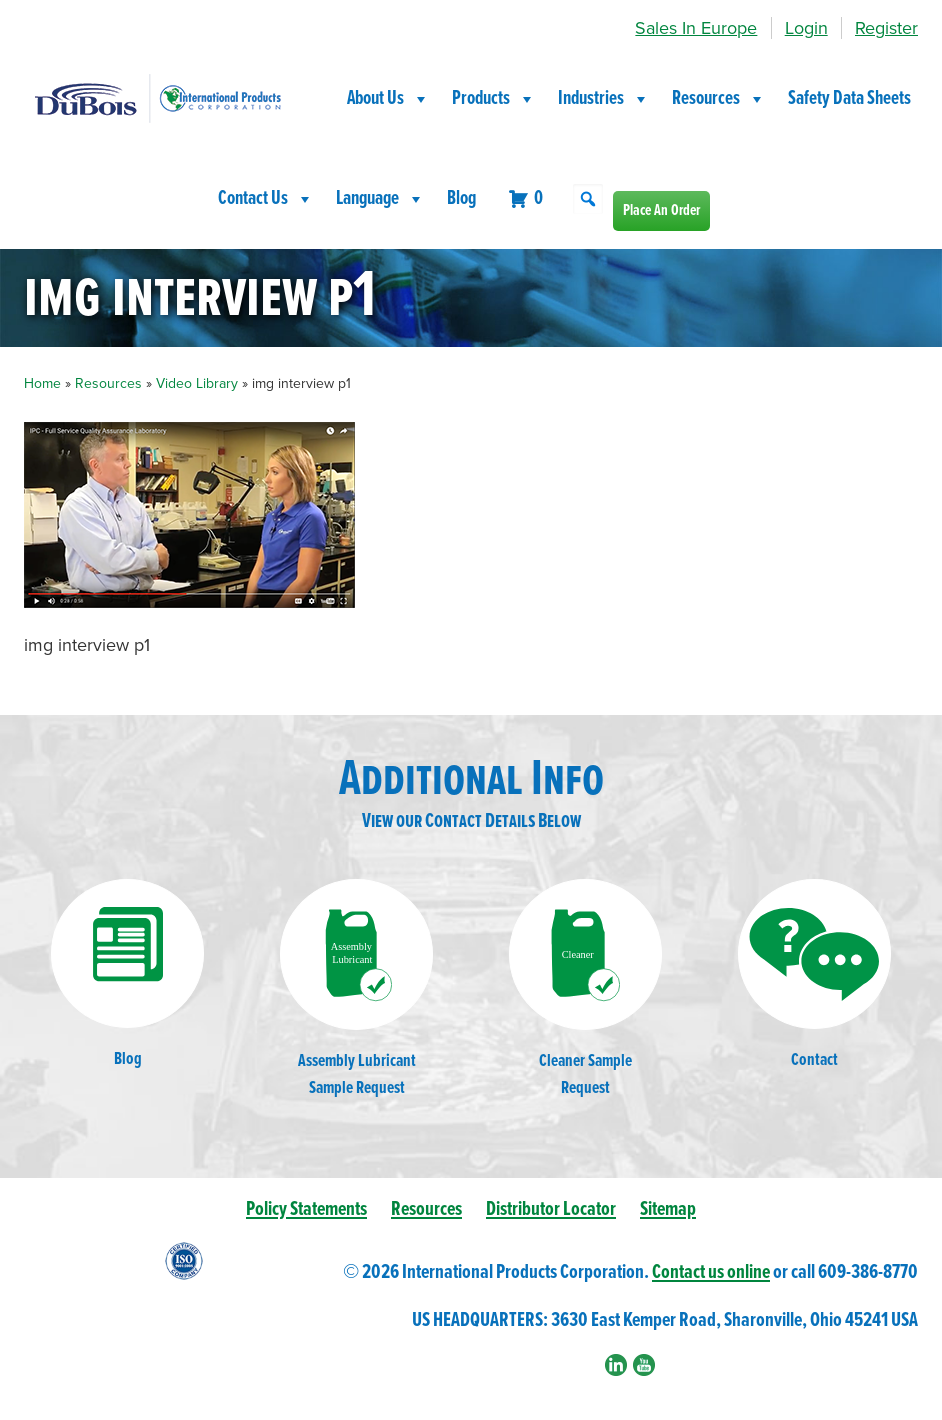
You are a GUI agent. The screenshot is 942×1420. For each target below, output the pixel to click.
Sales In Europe (696, 28)
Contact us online (711, 1272)
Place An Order (661, 210)
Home (42, 383)
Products (494, 99)
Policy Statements (306, 1209)
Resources (719, 99)
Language (380, 199)
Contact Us (266, 199)
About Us (388, 99)
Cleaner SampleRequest (585, 989)
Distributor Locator (551, 1209)
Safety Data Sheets (849, 99)
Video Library (197, 383)
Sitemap (668, 1209)
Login (806, 28)
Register (886, 28)
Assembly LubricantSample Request (356, 989)
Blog (461, 199)
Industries (604, 99)
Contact (814, 975)
